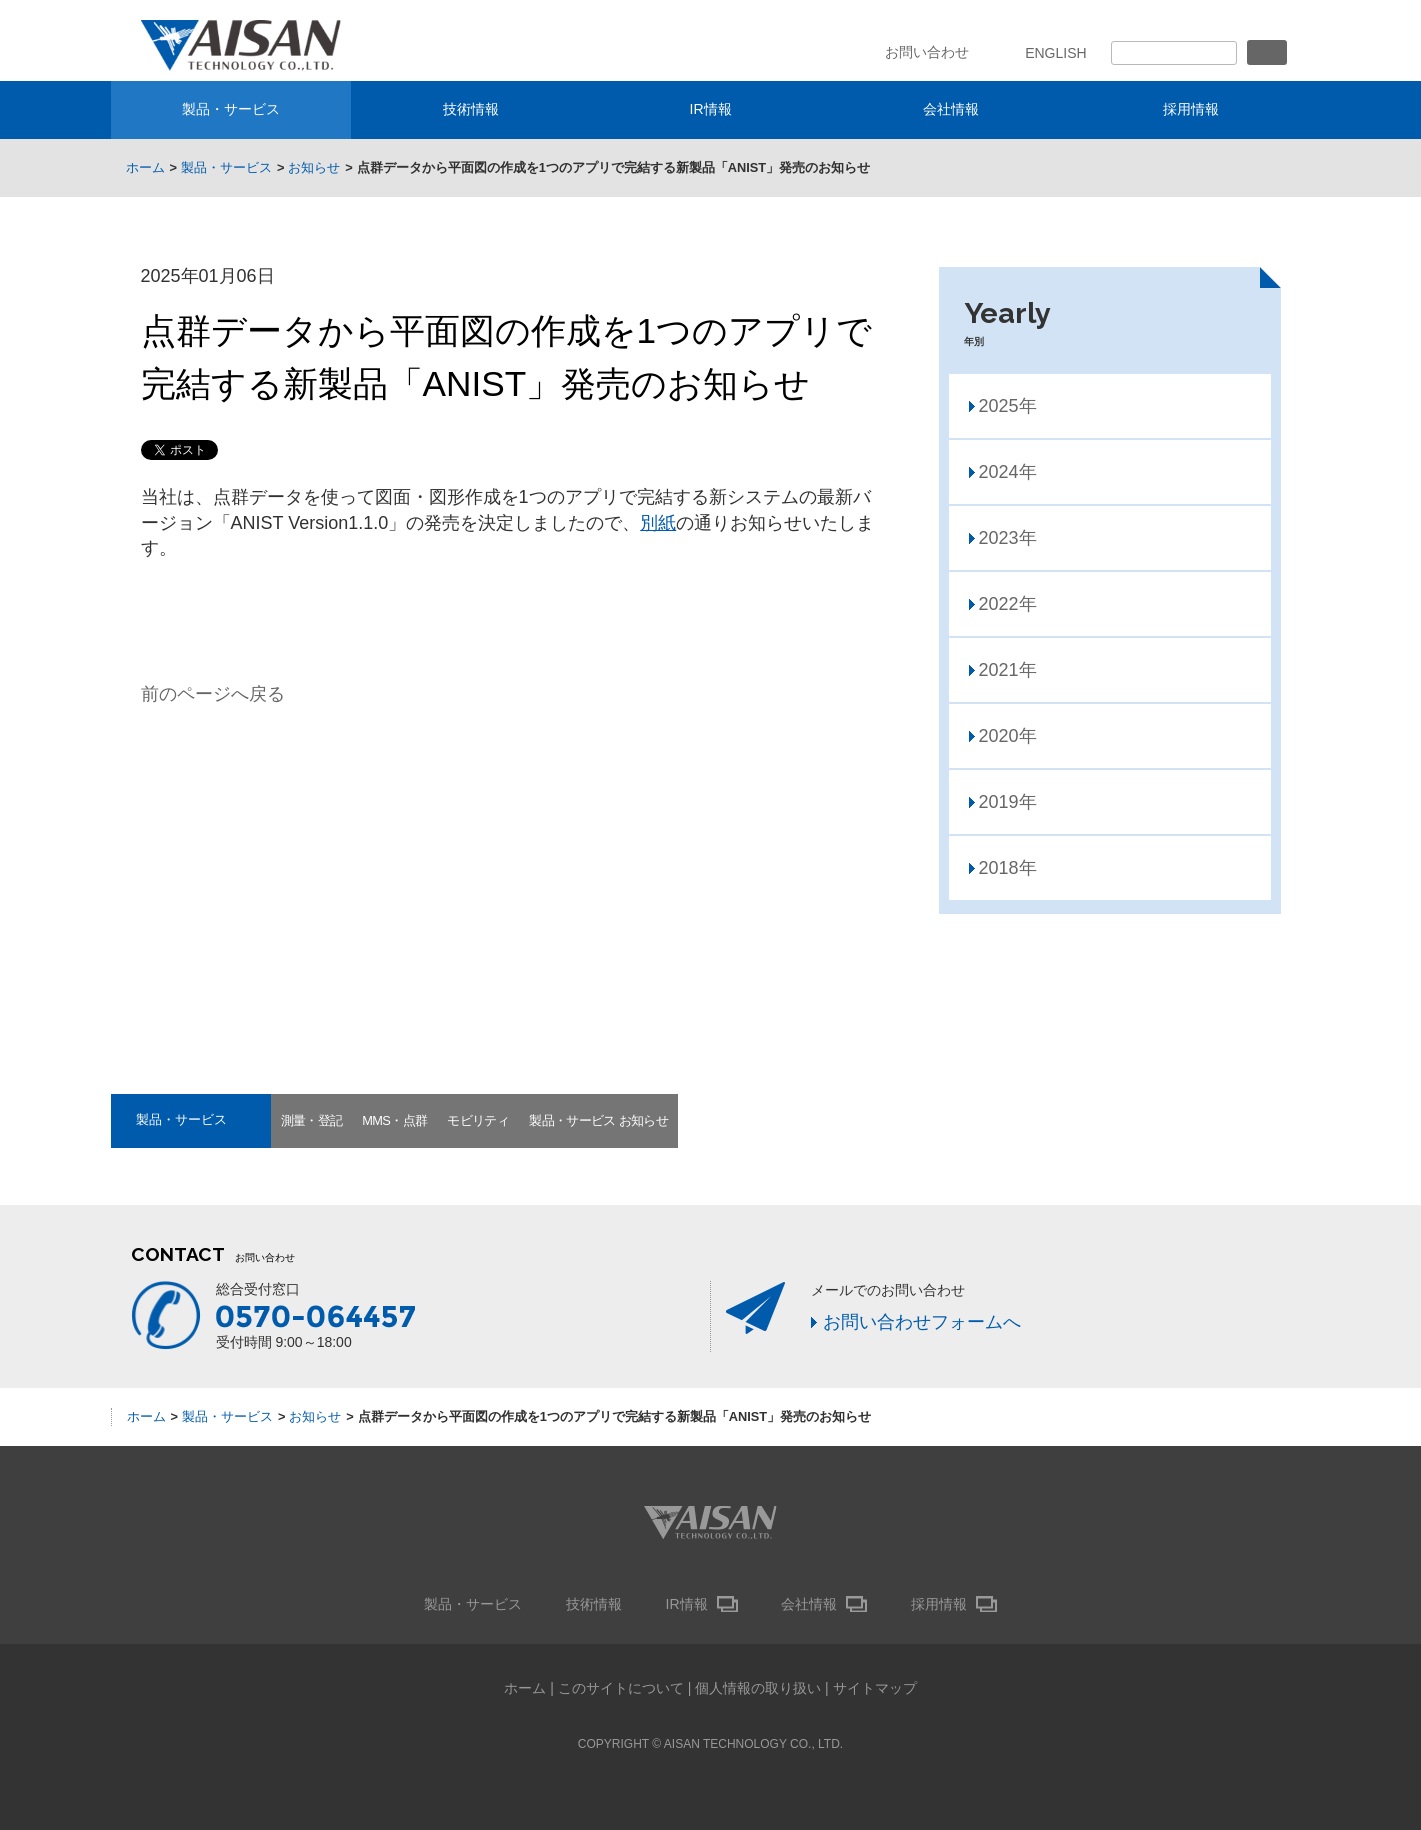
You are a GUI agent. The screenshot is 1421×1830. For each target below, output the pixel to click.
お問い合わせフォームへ (922, 1322)
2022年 (1008, 604)
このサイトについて (621, 1688)
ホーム (525, 1688)
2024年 (1008, 472)
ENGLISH (1055, 53)
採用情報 (1191, 109)
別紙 (658, 523)
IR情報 (711, 109)
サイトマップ (875, 1688)
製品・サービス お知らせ (598, 1120)
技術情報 (471, 109)
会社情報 (951, 109)
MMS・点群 (394, 1120)
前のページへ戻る (213, 694)
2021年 (1008, 670)
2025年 (1008, 406)
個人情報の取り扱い (758, 1688)
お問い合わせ (927, 52)
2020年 (1008, 736)
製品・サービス (231, 109)
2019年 (1008, 802)
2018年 (1008, 868)
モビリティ (478, 1120)
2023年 (1008, 538)
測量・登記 (312, 1120)
